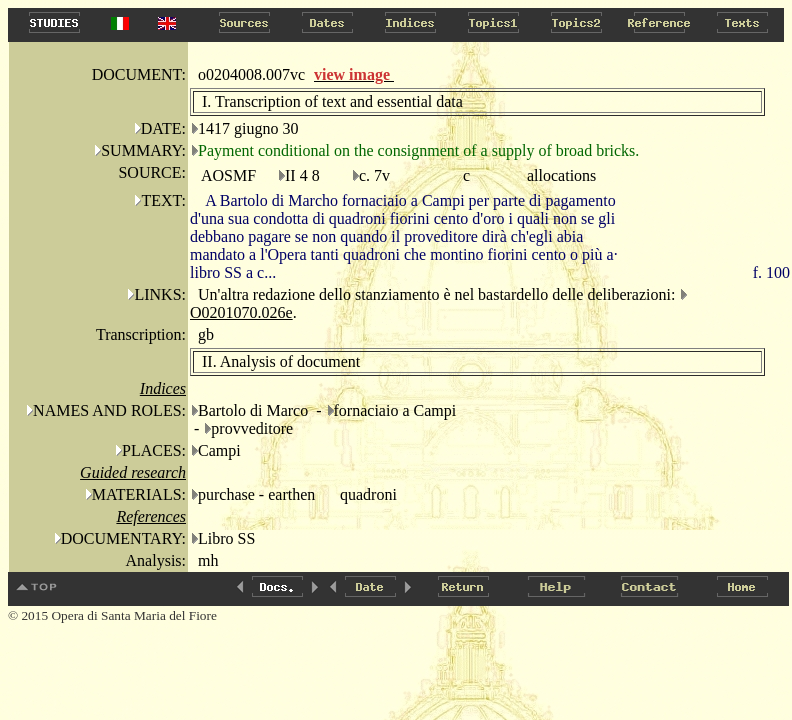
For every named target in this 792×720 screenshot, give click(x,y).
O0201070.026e (241, 312)
